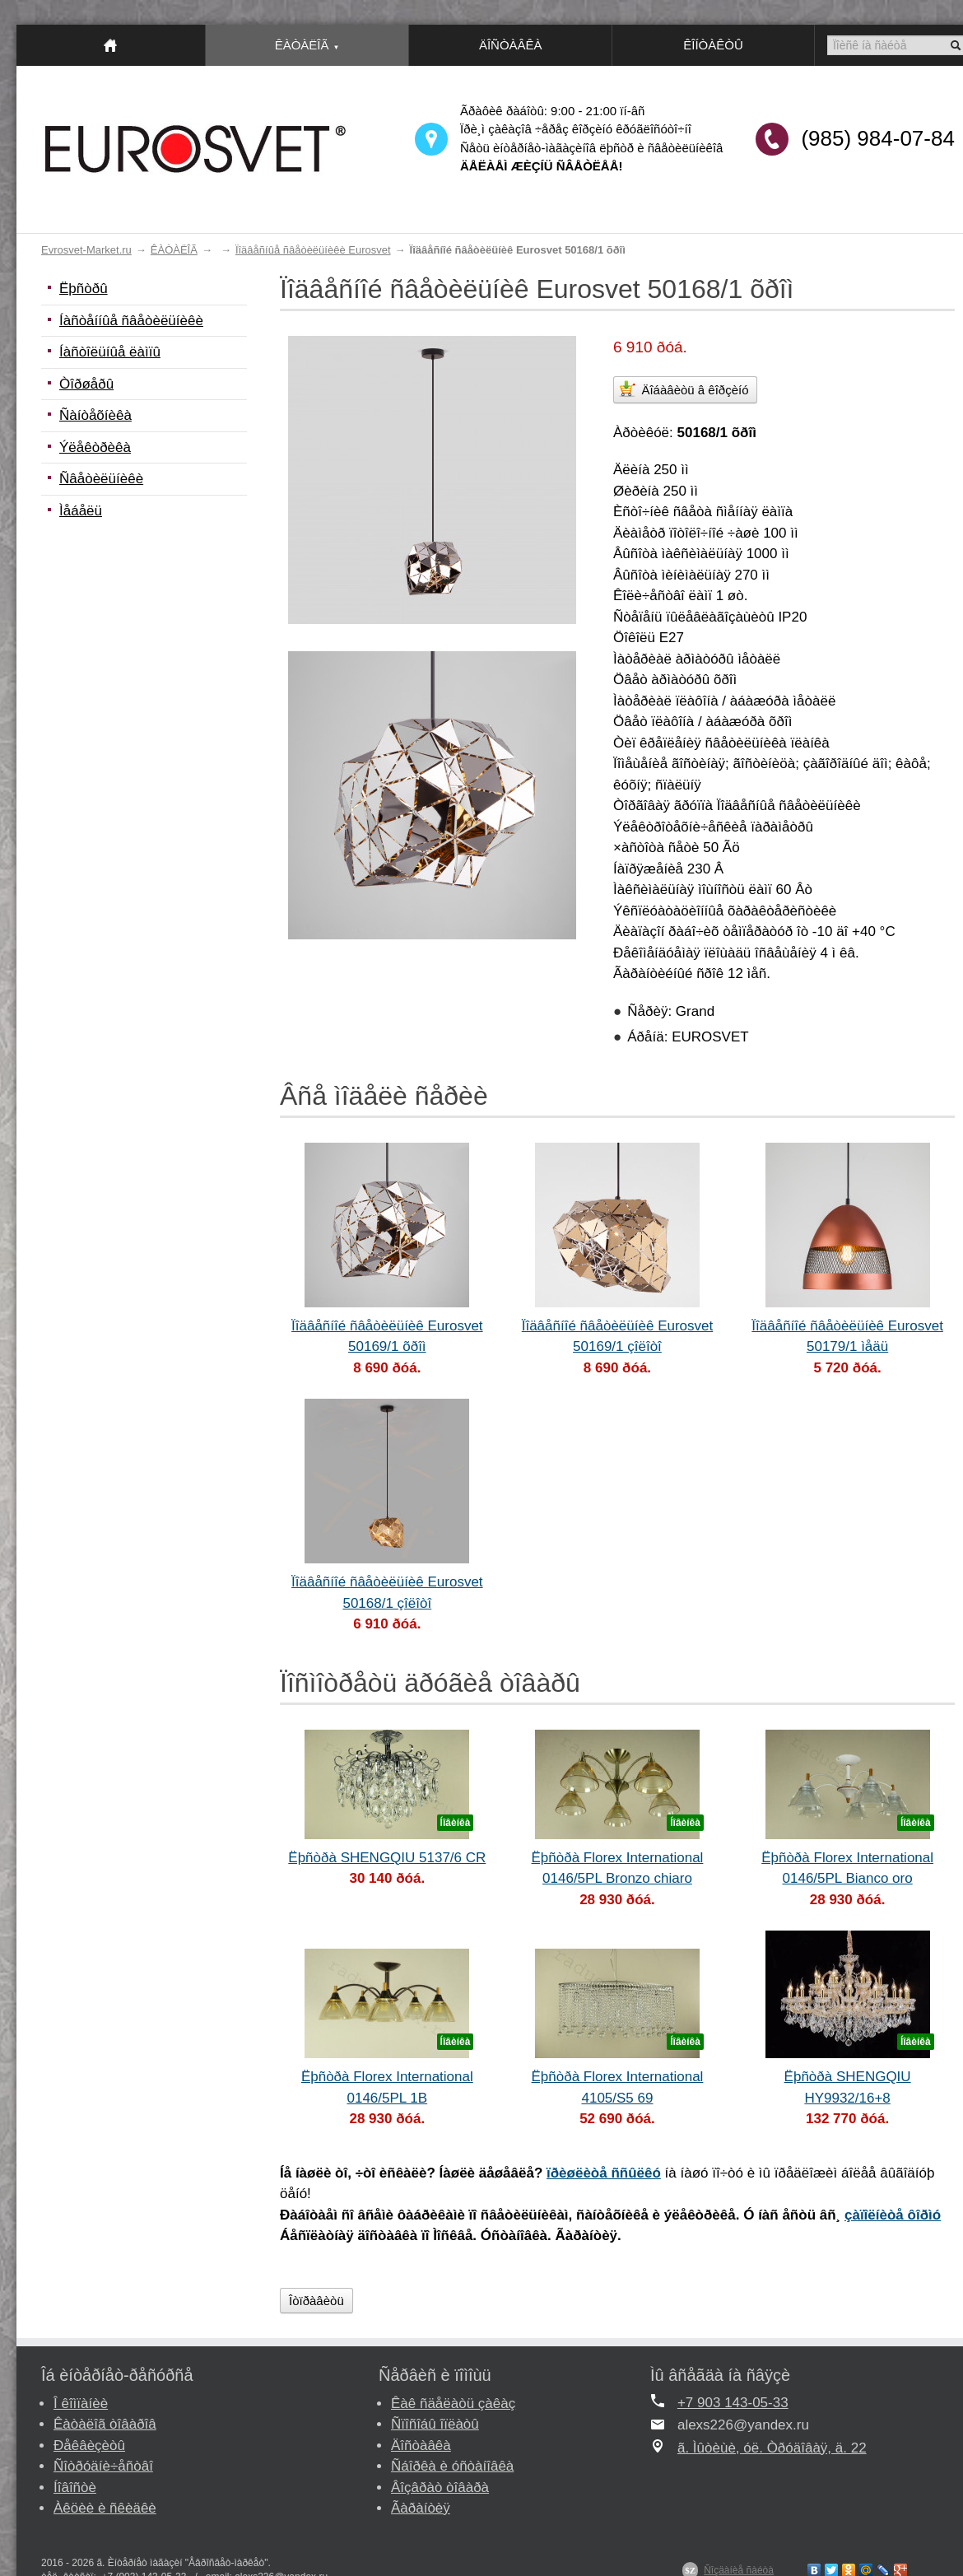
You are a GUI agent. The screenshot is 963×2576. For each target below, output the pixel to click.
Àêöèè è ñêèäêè (105, 2508)
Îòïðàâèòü (316, 2301)
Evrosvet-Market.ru (86, 250)
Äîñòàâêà (421, 2445)
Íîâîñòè (75, 2487)
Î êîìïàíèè (81, 2403)
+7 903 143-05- (725, 2403)
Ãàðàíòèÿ (420, 2508)
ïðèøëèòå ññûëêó (604, 2173)
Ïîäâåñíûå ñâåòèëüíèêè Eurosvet (313, 250)
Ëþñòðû (83, 288)
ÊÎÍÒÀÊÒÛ (713, 45)
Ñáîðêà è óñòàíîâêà (452, 2466)
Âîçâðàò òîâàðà (440, 2487)
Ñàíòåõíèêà (95, 415)
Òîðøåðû (86, 384)
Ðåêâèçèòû (89, 2445)
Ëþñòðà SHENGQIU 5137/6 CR (387, 1858)
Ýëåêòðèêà (95, 447)
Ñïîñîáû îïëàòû (435, 2424)
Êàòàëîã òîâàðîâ (105, 2424)
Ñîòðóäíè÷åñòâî (103, 2466)
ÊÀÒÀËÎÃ (174, 250)
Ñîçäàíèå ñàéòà (739, 2570)
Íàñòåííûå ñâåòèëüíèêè (131, 320)
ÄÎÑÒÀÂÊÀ (510, 45)
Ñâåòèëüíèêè (101, 479)
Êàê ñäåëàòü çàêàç (453, 2403)
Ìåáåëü (80, 511)
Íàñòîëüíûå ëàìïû (109, 352)
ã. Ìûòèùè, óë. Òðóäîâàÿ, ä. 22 (772, 2448)
